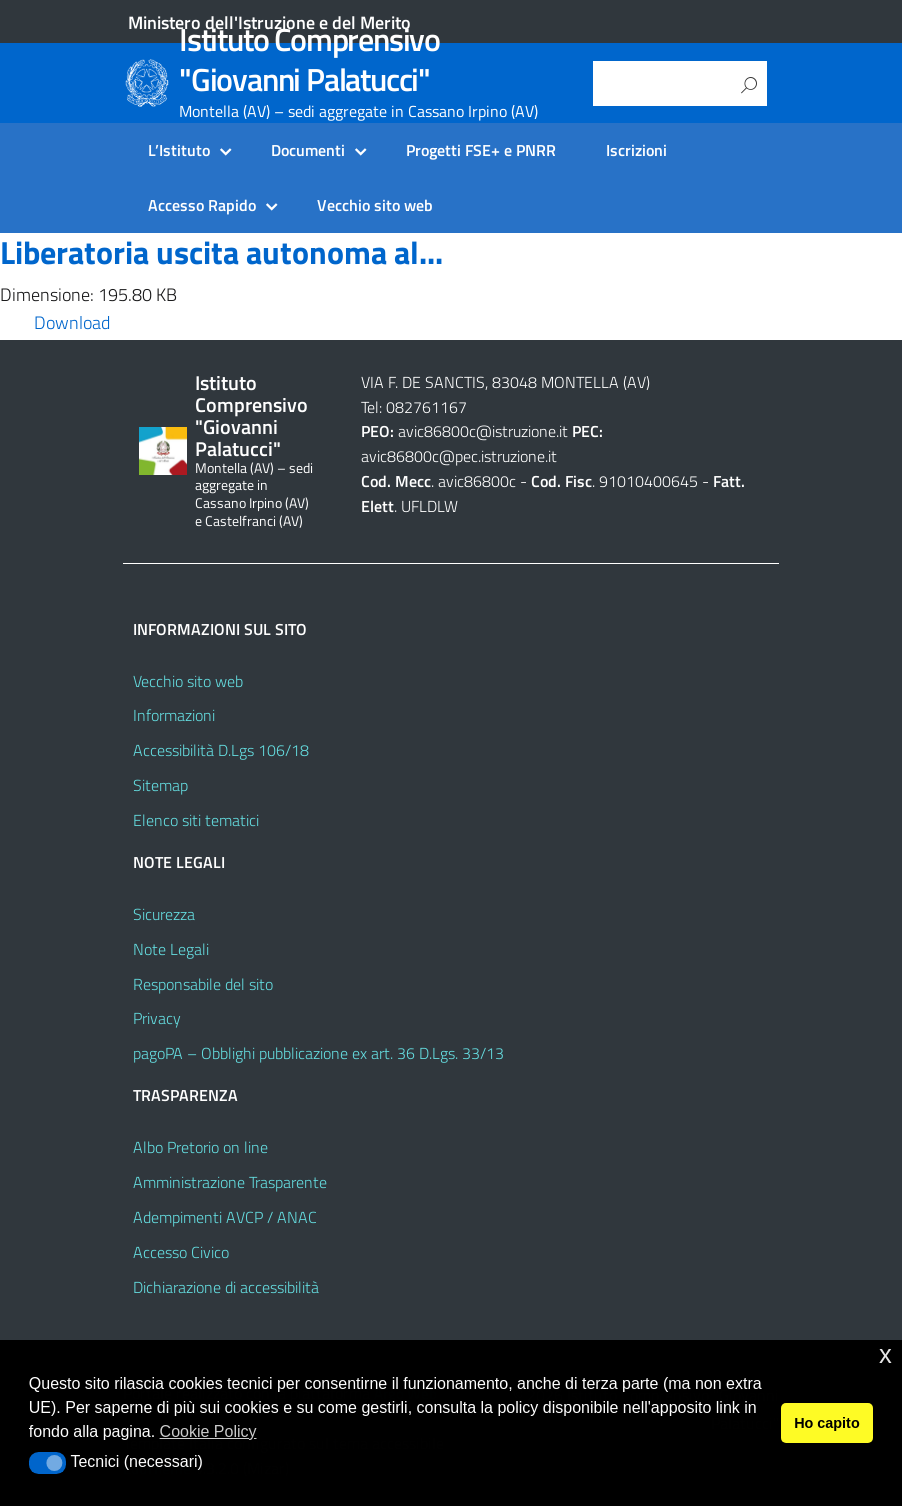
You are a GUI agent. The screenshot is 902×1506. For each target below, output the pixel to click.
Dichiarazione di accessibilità (226, 1287)
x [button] (885, 1354)
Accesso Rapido (202, 205)
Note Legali (171, 949)
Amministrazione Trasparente (230, 1182)
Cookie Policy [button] (208, 1431)
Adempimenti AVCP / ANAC (225, 1217)
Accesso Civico (181, 1252)
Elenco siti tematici (196, 820)
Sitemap (160, 785)
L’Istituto (179, 150)
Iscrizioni (636, 150)
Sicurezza (164, 914)
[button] (47, 1463)
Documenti (308, 150)
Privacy (157, 1018)
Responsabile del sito (203, 984)
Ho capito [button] (827, 1423)
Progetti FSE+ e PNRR (481, 150)
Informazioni (174, 715)
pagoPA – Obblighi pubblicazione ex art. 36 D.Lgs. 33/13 (318, 1053)
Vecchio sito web (375, 205)
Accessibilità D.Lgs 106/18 (221, 750)
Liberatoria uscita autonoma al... (221, 252)
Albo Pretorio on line (200, 1147)
